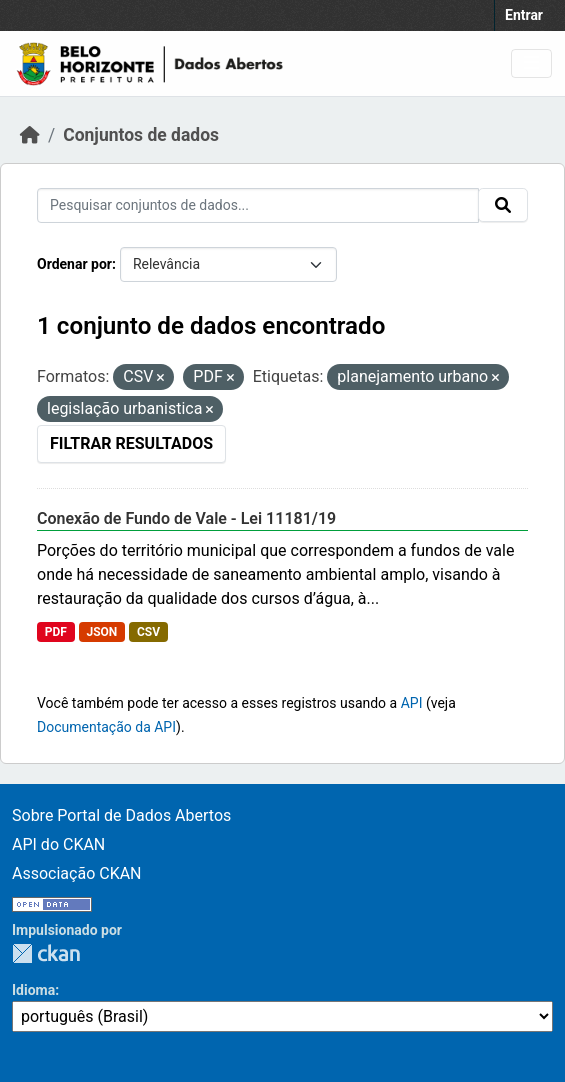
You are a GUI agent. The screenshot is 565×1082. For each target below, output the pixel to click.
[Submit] (503, 205)
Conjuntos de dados (141, 135)
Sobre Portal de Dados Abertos (121, 815)
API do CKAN (58, 844)
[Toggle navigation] (531, 63)
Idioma (33, 990)
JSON (101, 632)
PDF (56, 632)
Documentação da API (106, 727)
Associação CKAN (77, 873)
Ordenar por (74, 264)
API (412, 703)
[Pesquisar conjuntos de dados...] (258, 205)
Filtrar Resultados (131, 443)
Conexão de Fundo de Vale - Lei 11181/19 (186, 518)
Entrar (524, 15)
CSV (148, 632)
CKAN (46, 953)
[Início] (30, 135)
